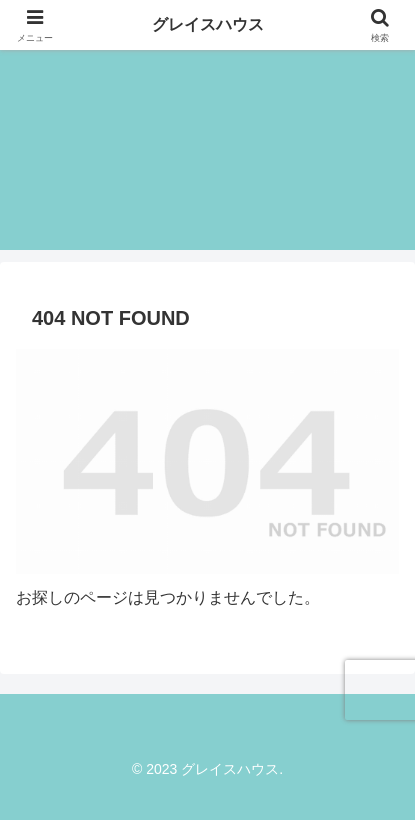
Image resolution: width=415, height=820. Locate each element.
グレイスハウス (208, 24)
